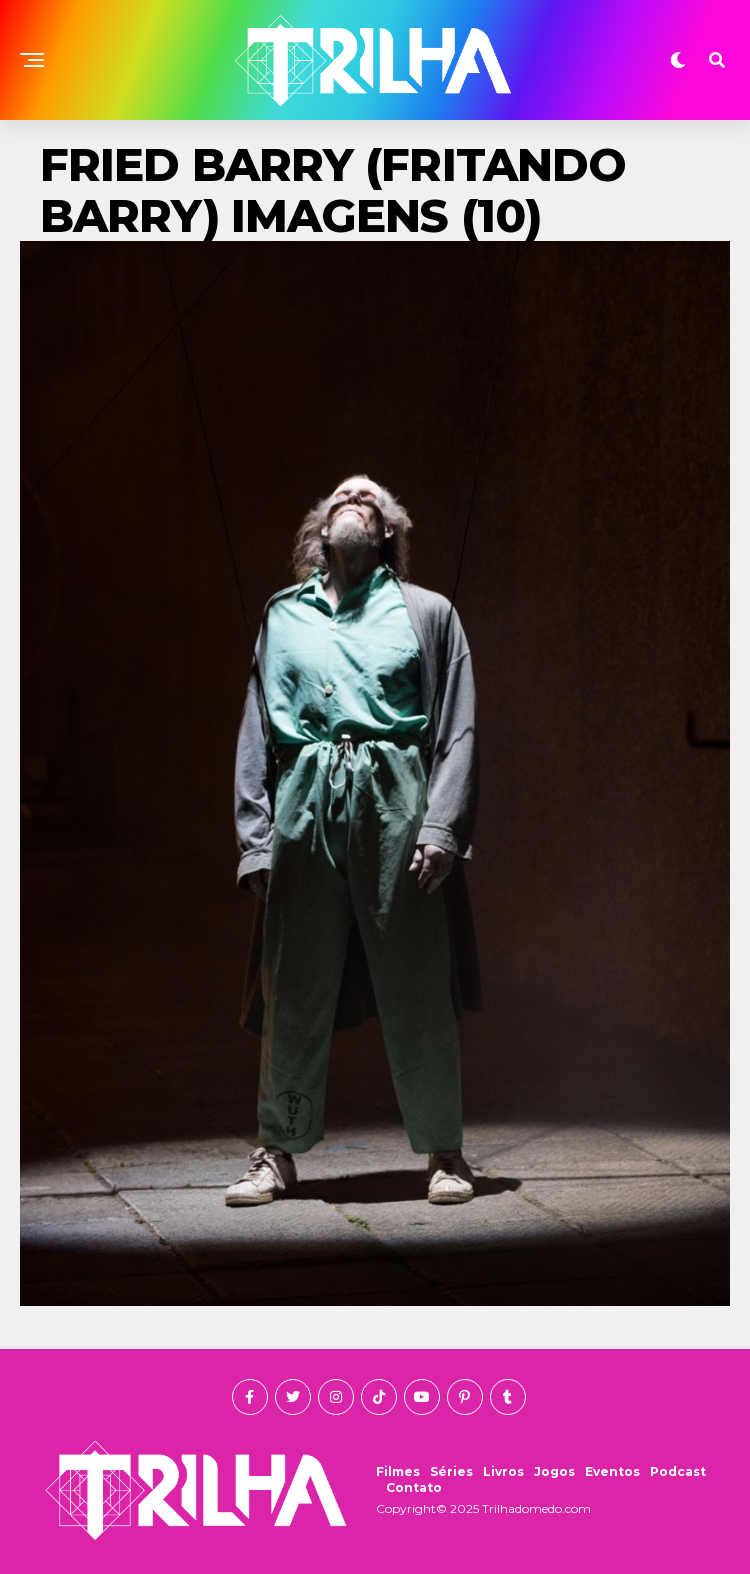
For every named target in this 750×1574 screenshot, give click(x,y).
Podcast (678, 1471)
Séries (451, 1471)
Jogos (554, 1471)
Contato (414, 1487)
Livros (503, 1471)
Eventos (612, 1471)
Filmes (398, 1471)
